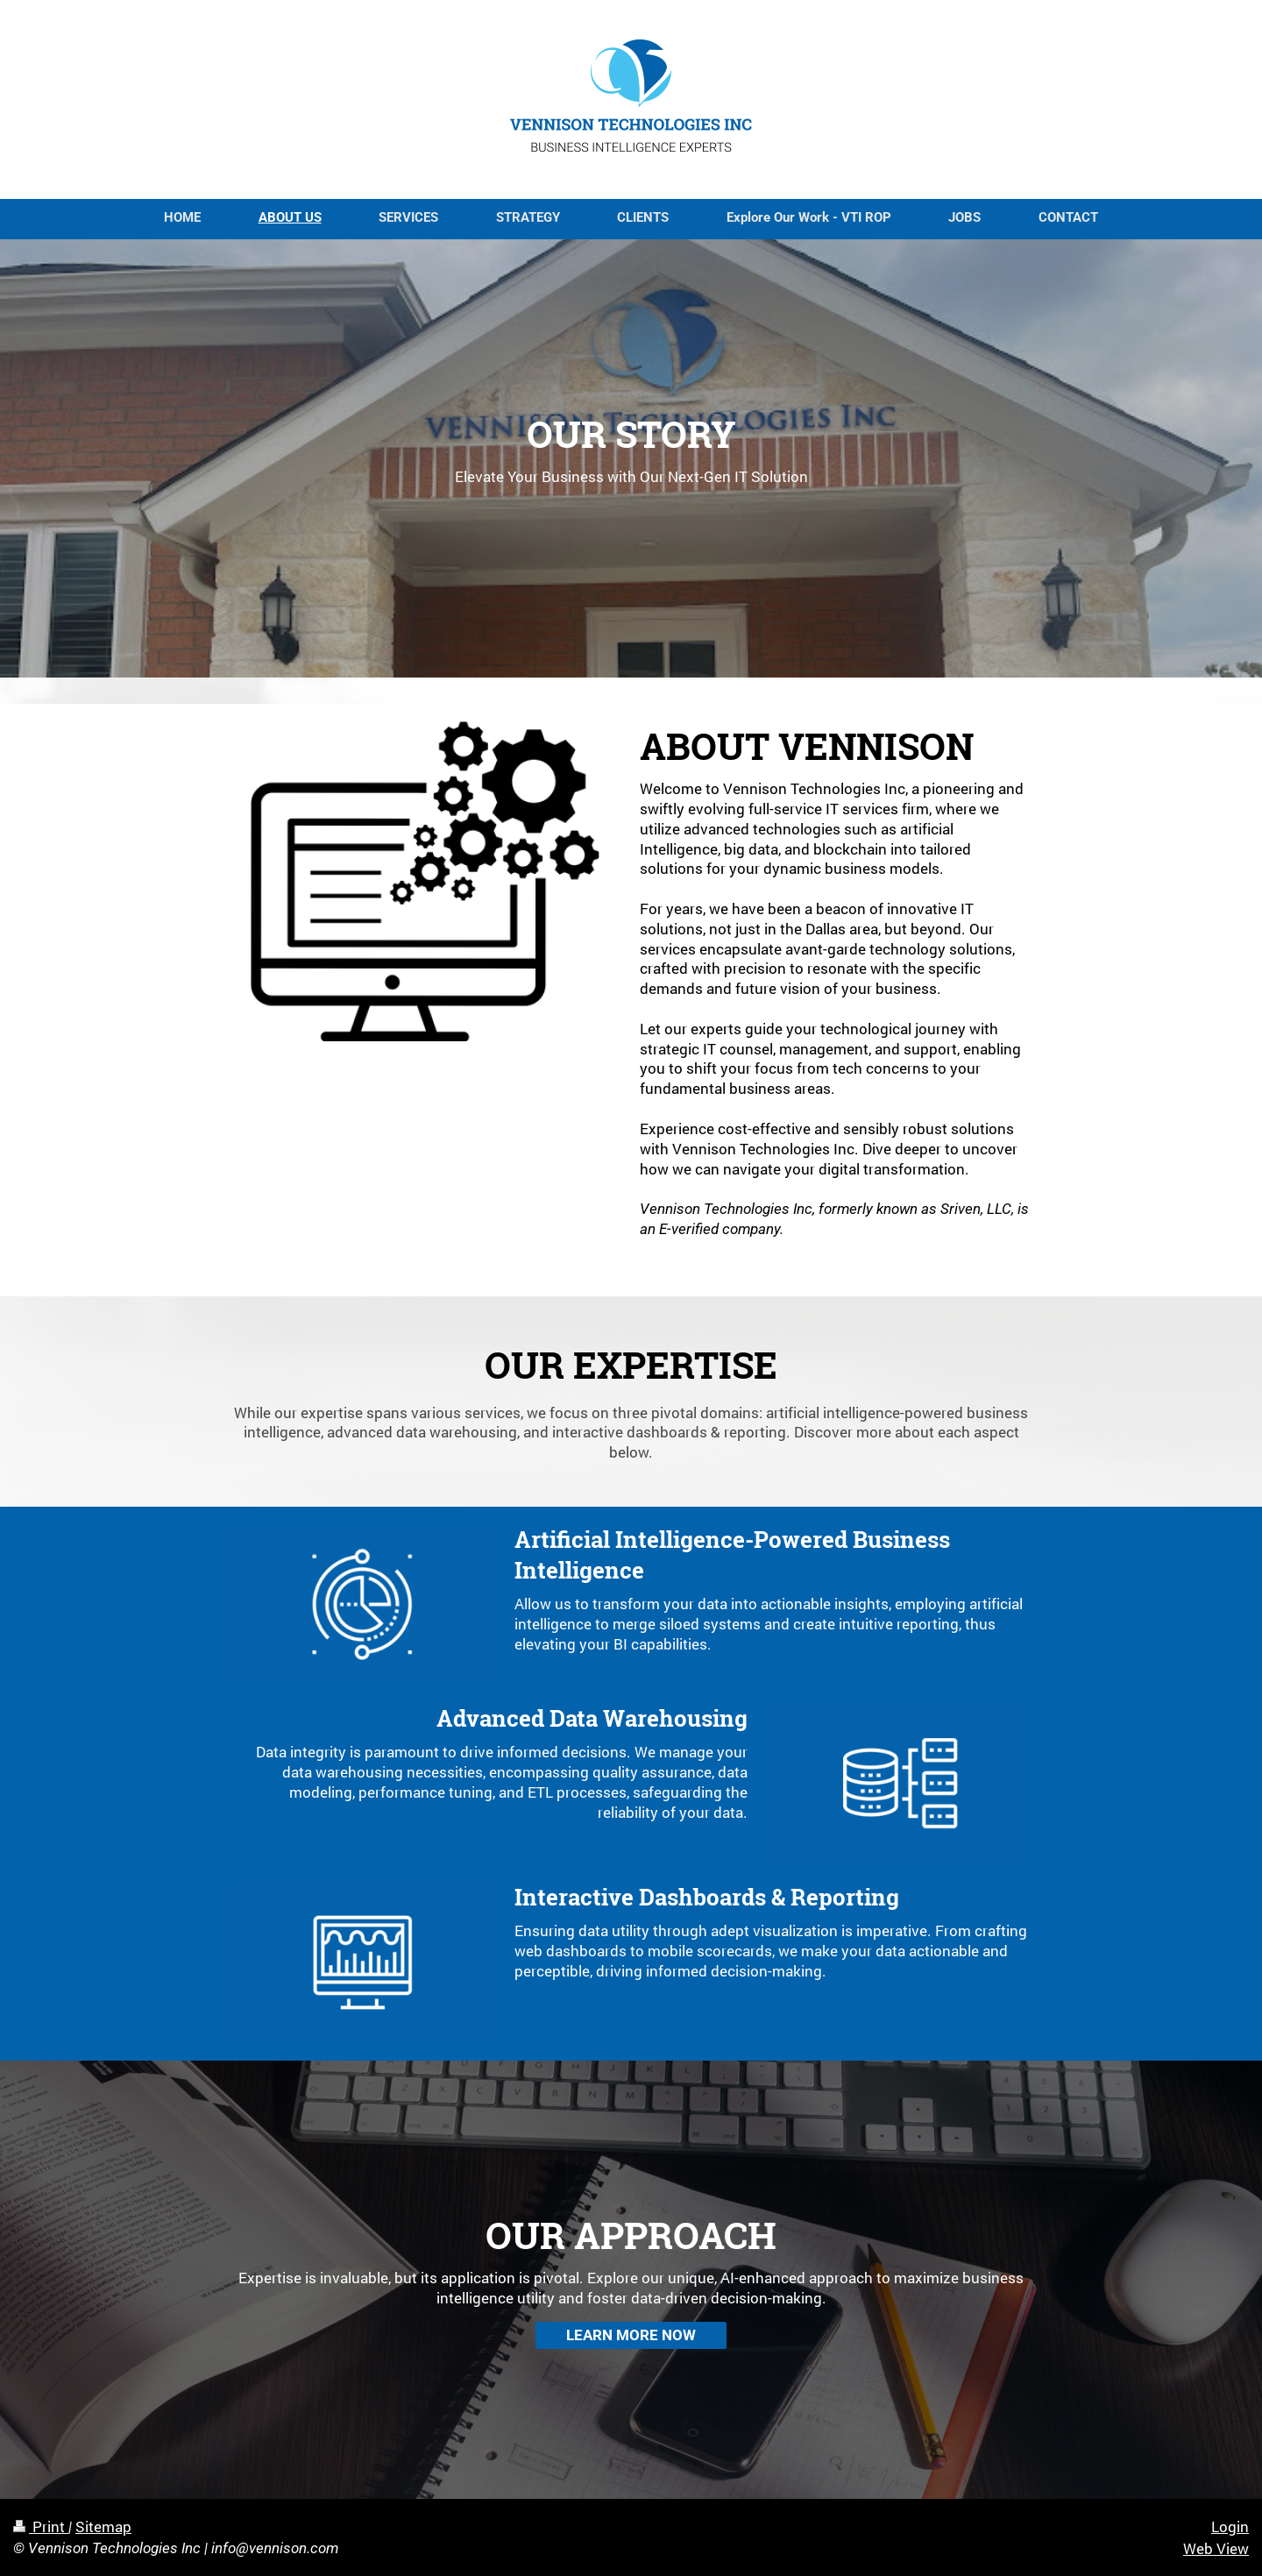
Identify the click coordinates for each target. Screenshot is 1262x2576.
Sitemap (103, 2526)
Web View (1216, 2548)
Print (40, 2526)
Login (1230, 2526)
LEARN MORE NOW (631, 2335)
